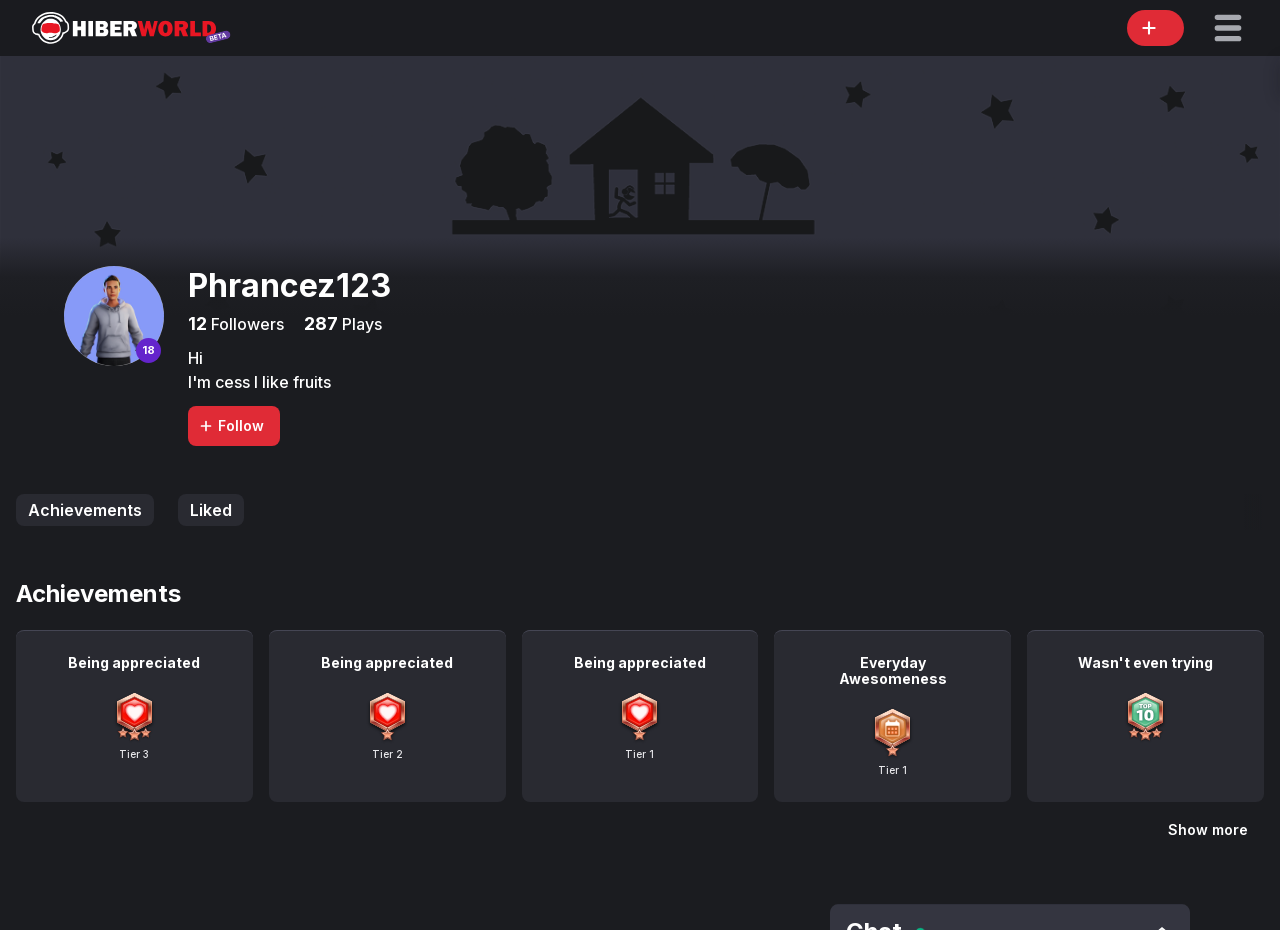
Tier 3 (134, 754)
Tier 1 (639, 754)
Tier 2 (387, 754)
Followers (245, 324)
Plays (360, 324)
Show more (1208, 829)
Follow (231, 425)
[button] (1228, 28)
